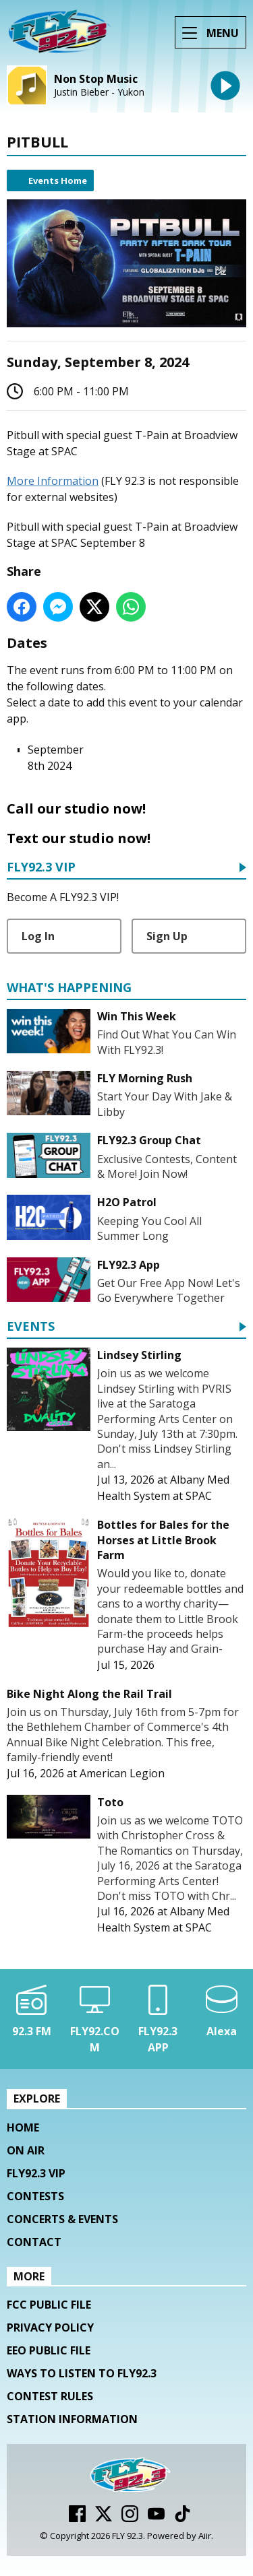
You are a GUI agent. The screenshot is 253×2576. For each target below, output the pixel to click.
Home (23, 2127)
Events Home (57, 180)
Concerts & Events (62, 2219)
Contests (35, 2196)
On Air (26, 2150)
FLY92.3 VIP (41, 868)
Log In (38, 936)
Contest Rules (50, 2396)
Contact (34, 2242)
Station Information (72, 2419)
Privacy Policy (50, 2327)
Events (31, 1327)
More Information (53, 480)
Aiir (204, 2536)
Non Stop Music (96, 79)
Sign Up (167, 936)
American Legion (122, 1773)
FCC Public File (49, 2304)
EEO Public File (48, 2350)
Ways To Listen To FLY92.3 (82, 2373)
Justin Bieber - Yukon (99, 92)
